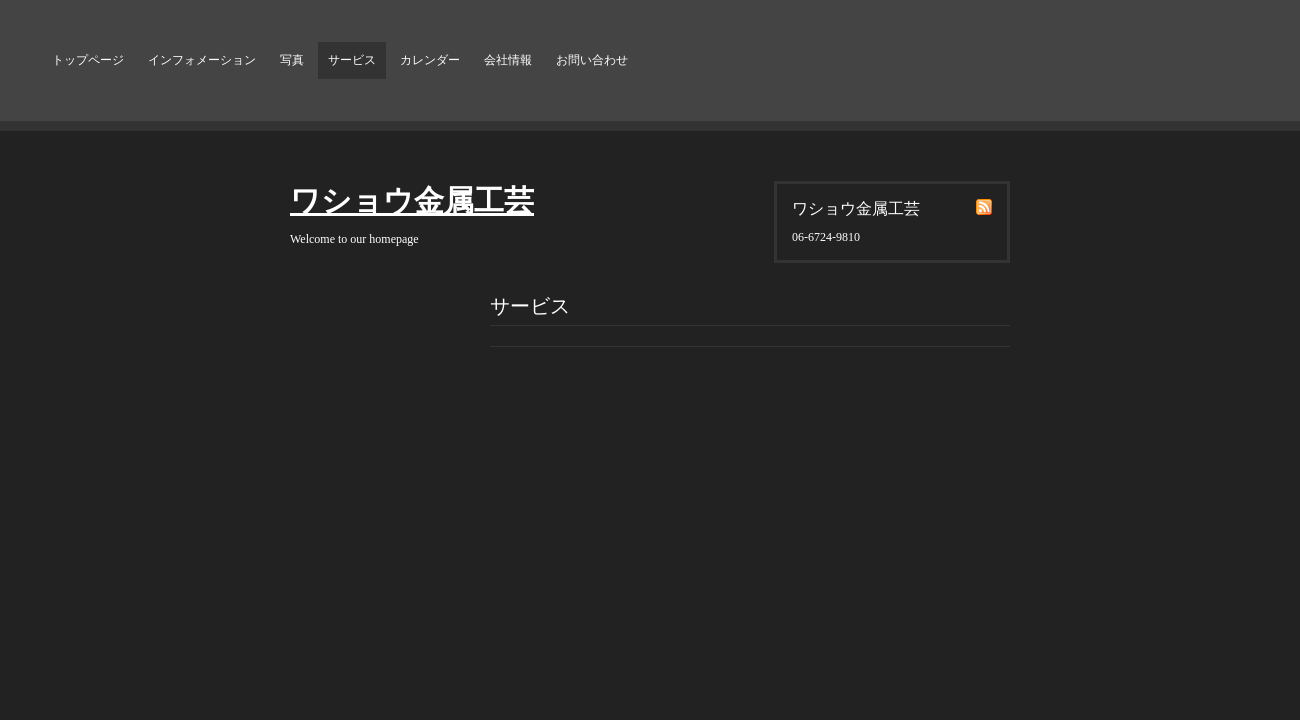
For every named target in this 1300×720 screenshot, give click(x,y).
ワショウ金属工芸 (412, 200)
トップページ (88, 60)
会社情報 (508, 60)
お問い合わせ (592, 60)
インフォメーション (202, 60)
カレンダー (430, 60)
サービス (352, 60)
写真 (292, 60)
